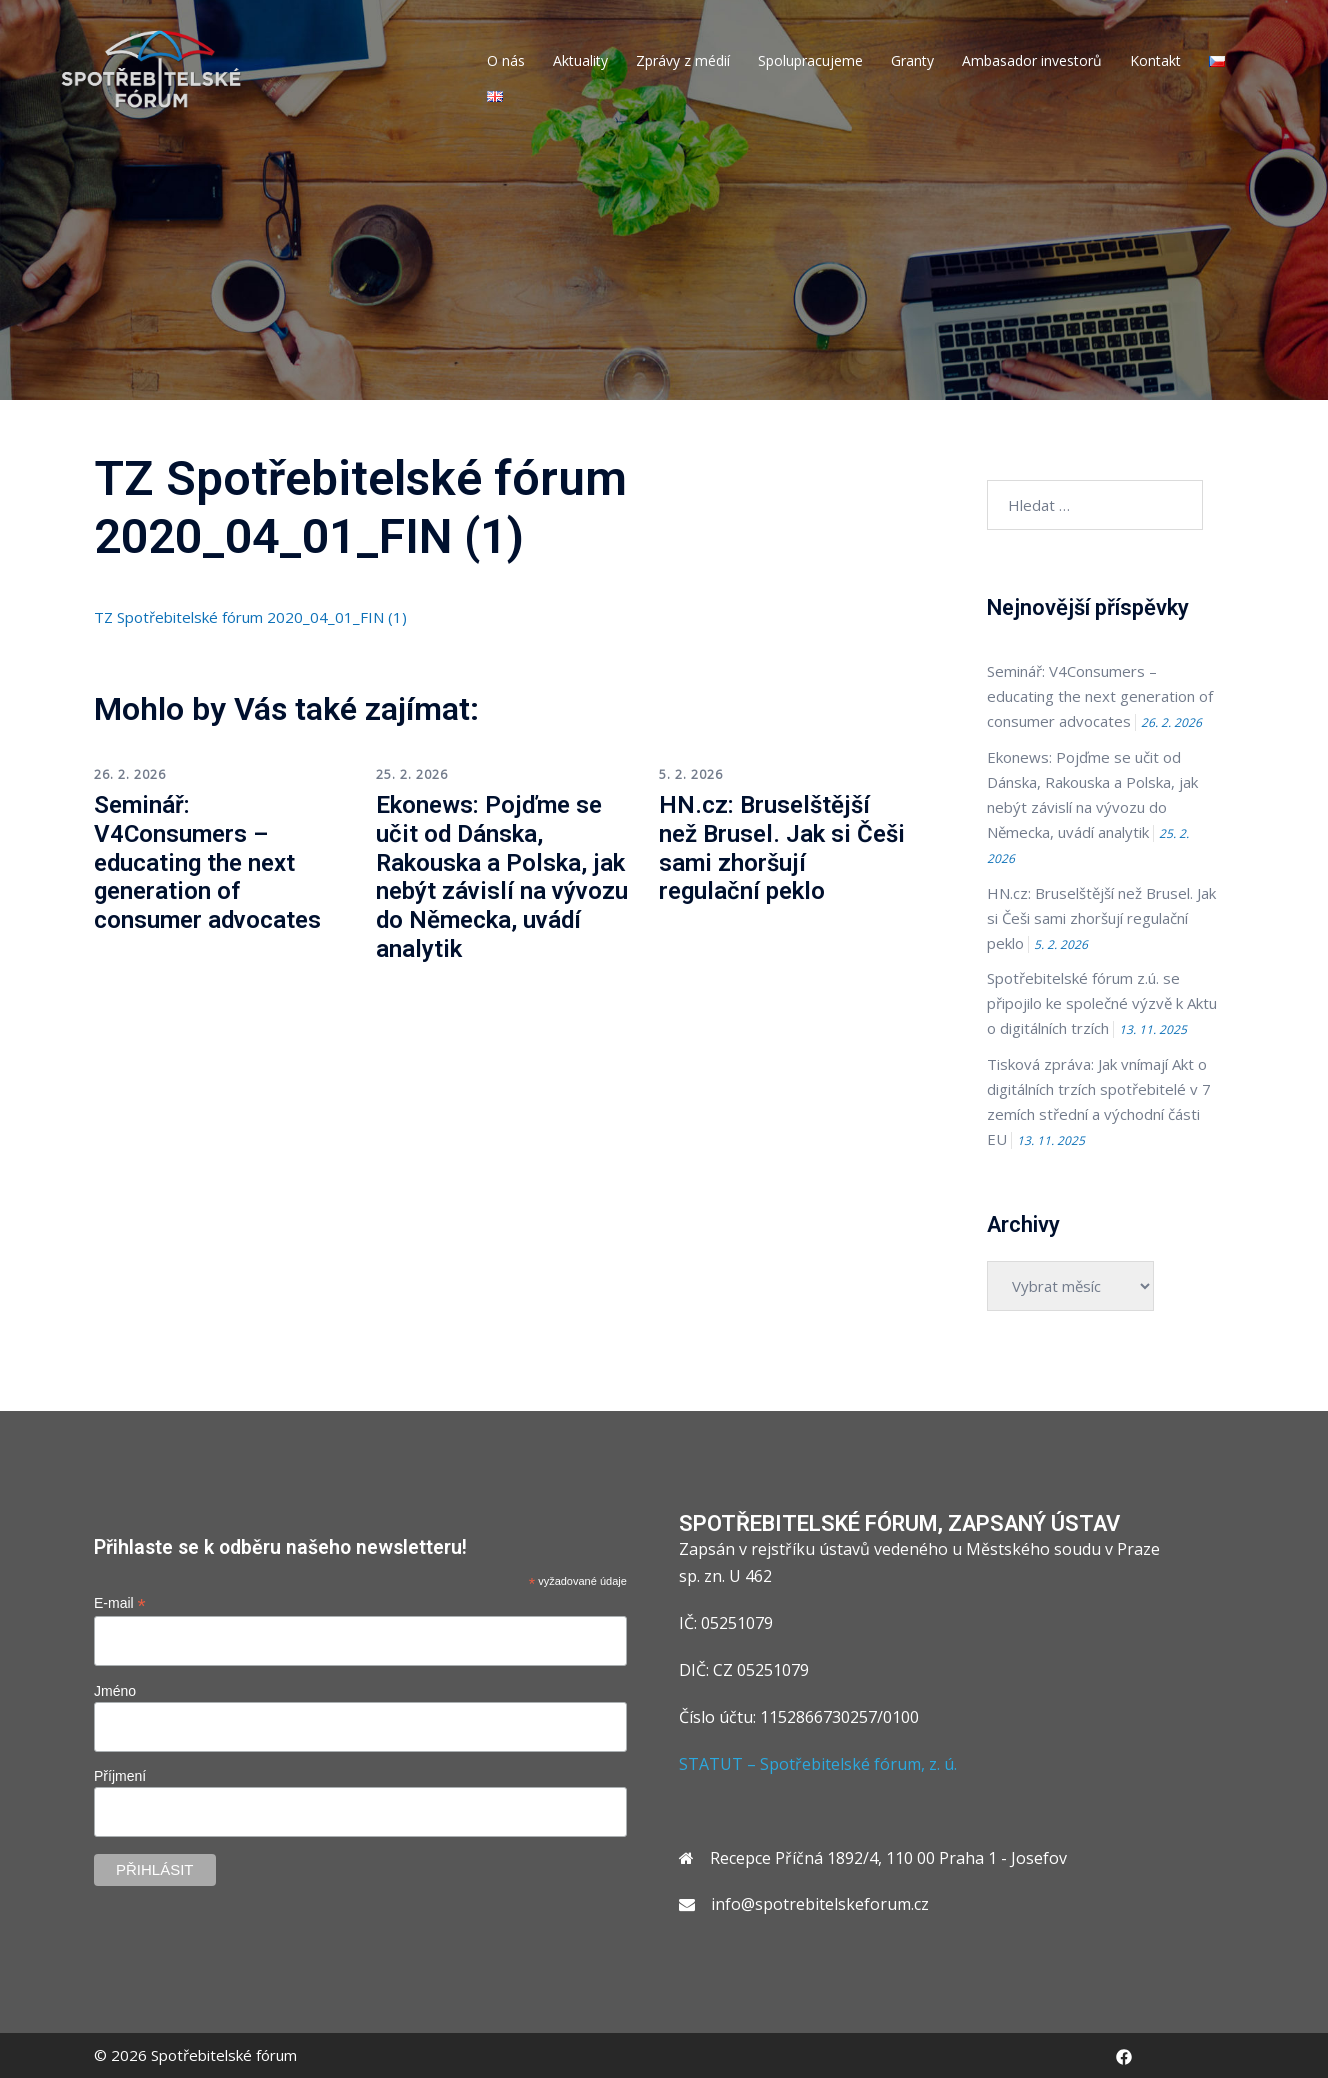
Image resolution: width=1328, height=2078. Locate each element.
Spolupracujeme (810, 60)
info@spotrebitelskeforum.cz (820, 1904)
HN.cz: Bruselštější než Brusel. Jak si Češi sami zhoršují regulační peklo (782, 848)
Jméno (115, 1691)
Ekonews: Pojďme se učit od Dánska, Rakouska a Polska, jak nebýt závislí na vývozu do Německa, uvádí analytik (502, 877)
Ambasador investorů (1032, 60)
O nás (506, 60)
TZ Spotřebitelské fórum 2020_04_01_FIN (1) (250, 617)
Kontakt (1155, 60)
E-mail (120, 1603)
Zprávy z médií (683, 60)
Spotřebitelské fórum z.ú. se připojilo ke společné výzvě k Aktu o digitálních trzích (1102, 1003)
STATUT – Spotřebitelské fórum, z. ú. (818, 1764)
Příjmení (120, 1776)
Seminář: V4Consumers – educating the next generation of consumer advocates (207, 862)
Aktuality (580, 60)
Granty (912, 60)
